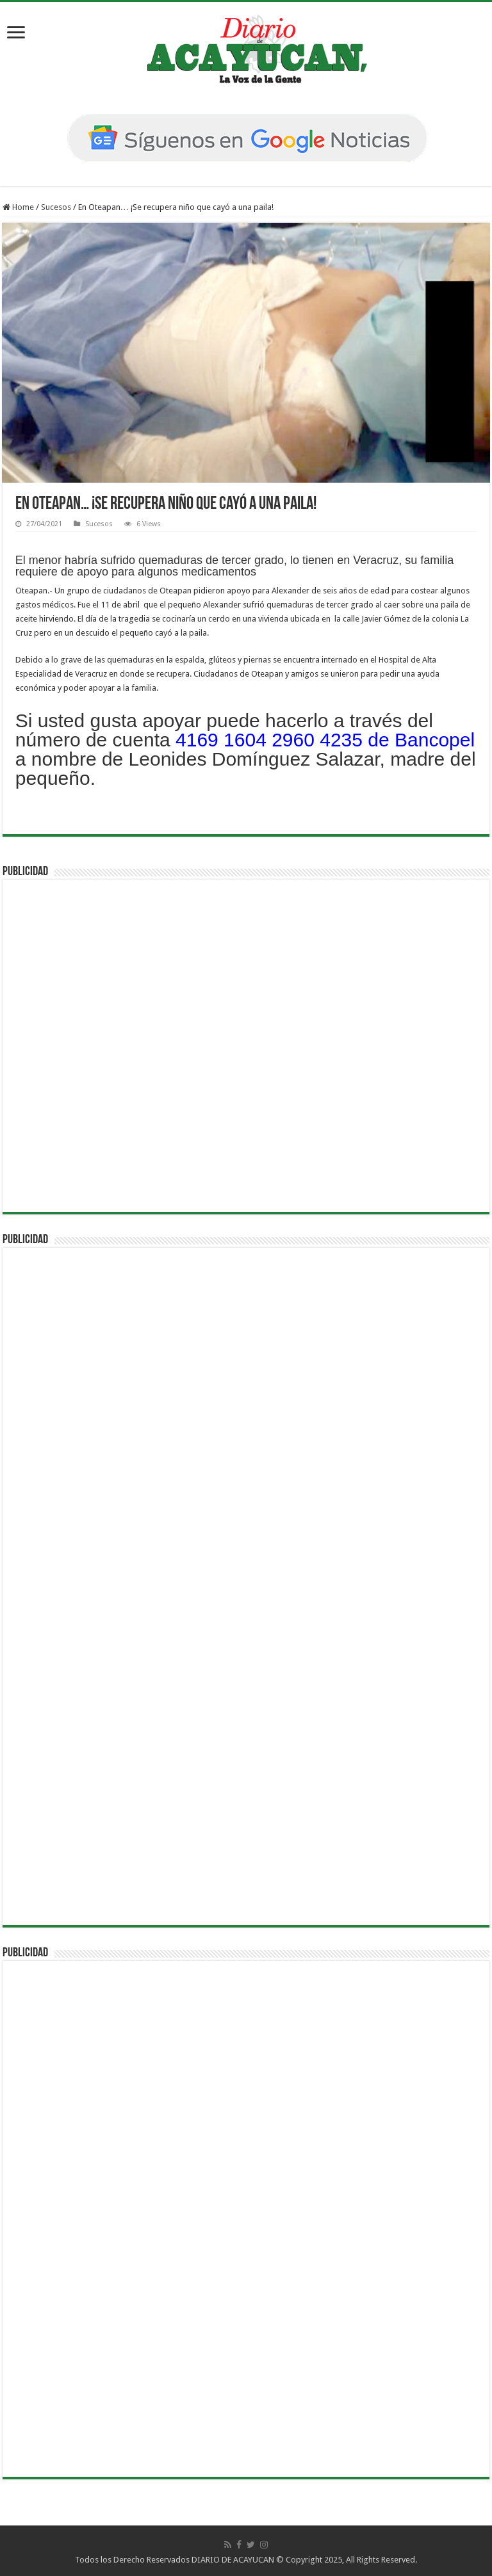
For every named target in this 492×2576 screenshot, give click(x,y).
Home (18, 207)
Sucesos (56, 207)
